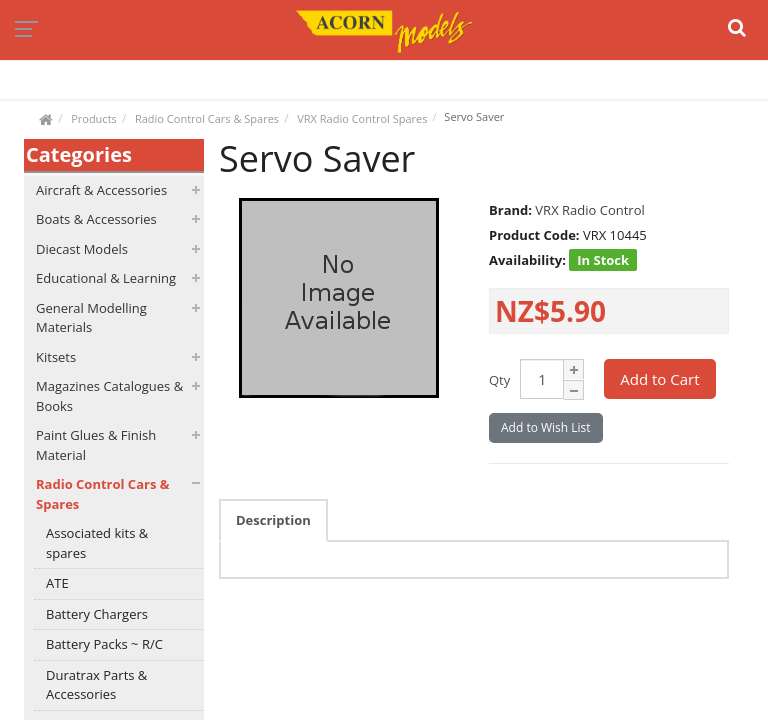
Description (273, 520)
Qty (499, 380)
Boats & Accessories (96, 219)
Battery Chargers (97, 614)
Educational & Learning (106, 278)
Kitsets (56, 357)
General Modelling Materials (91, 318)
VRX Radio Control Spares (362, 118)
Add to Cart (659, 379)
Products (94, 118)
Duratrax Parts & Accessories (96, 685)
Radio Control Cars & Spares (207, 118)
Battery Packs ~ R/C (104, 644)
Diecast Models (82, 249)
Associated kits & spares (97, 543)
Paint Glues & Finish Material (96, 445)
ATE (57, 583)
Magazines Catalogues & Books (109, 396)
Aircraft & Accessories (101, 190)
